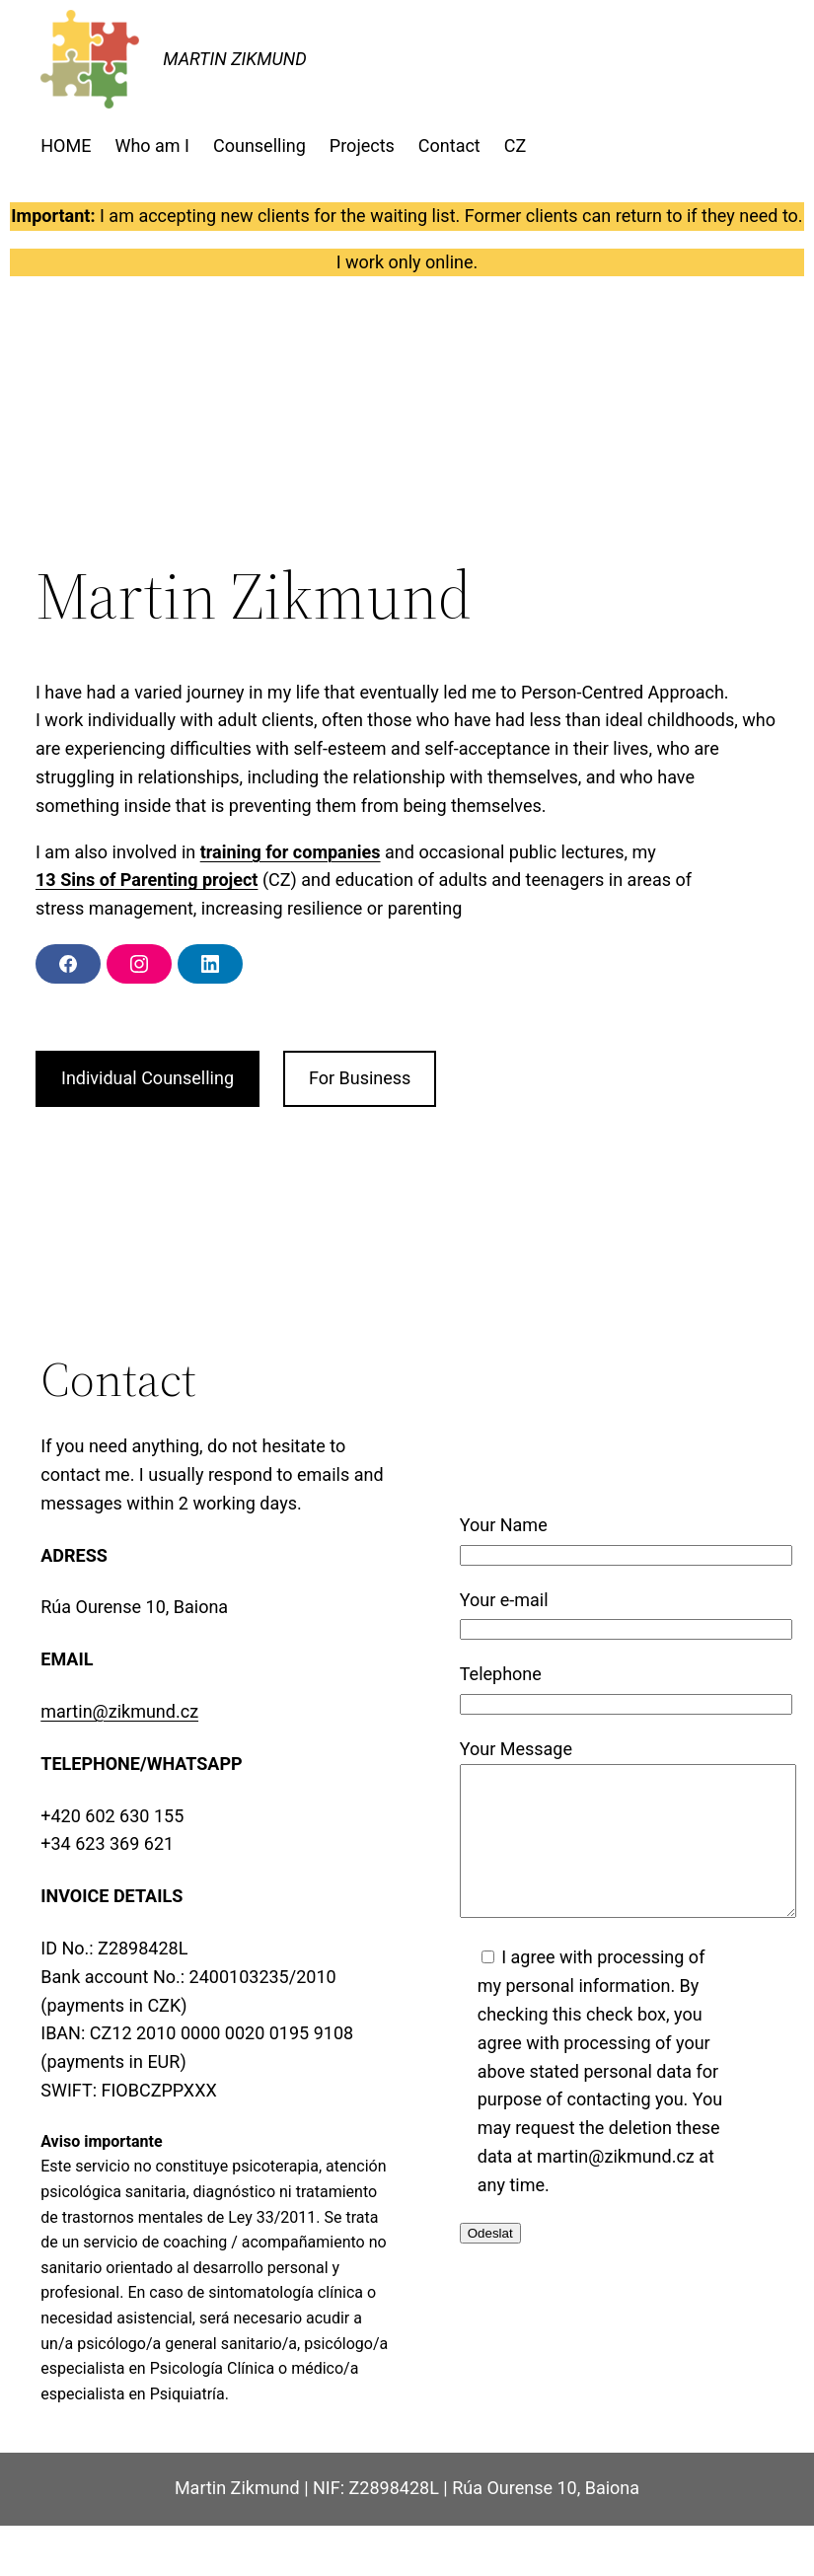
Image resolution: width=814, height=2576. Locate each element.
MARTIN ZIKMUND (235, 58)
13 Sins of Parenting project (147, 879)
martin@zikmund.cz (119, 1711)
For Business (359, 1077)
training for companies (290, 852)
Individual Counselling (147, 1077)
